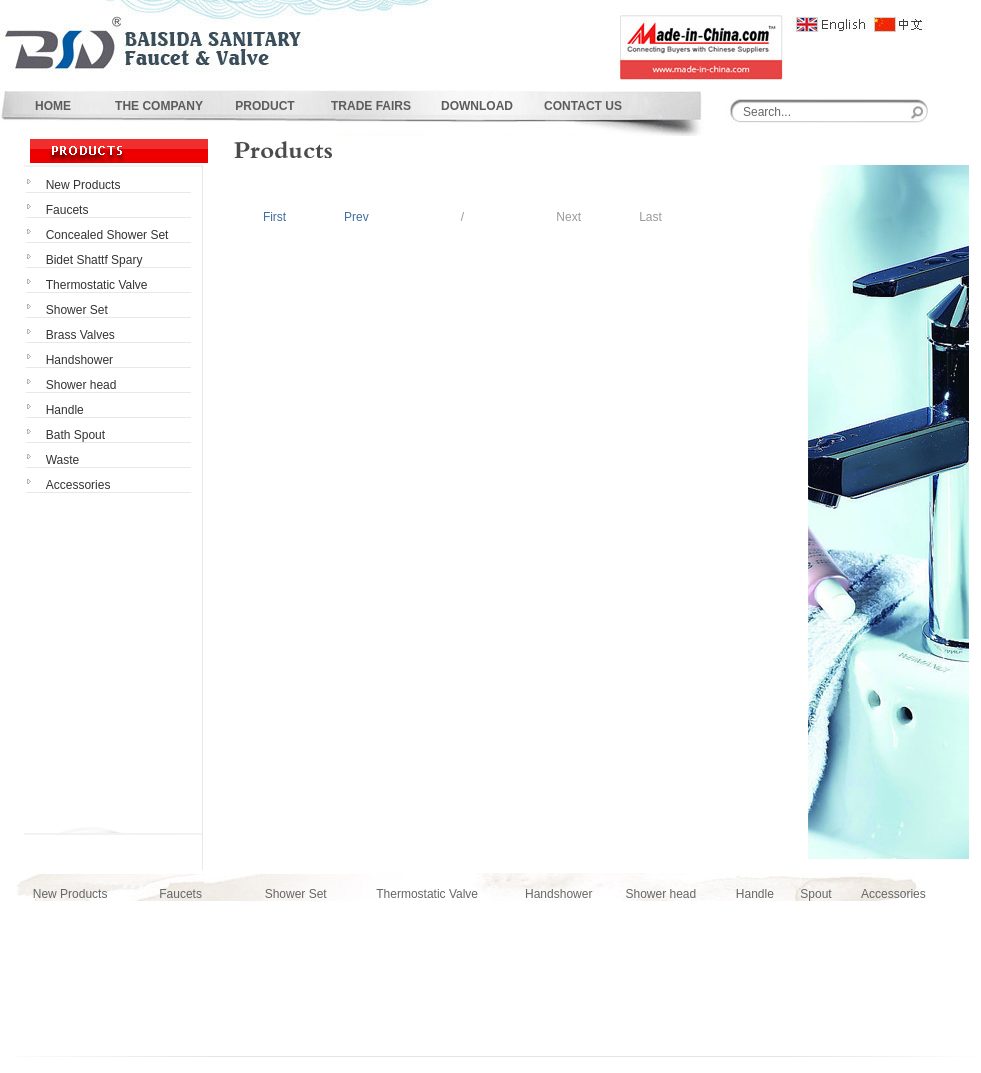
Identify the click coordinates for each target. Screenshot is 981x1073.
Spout (815, 894)
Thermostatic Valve (427, 894)
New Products (70, 894)
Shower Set (296, 894)
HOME (53, 106)
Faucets (180, 894)
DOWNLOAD (477, 106)
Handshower (558, 894)
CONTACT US (583, 106)
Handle (755, 894)
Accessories (893, 894)
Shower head (660, 894)
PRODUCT (264, 106)
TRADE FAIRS (371, 106)
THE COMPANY (159, 106)
